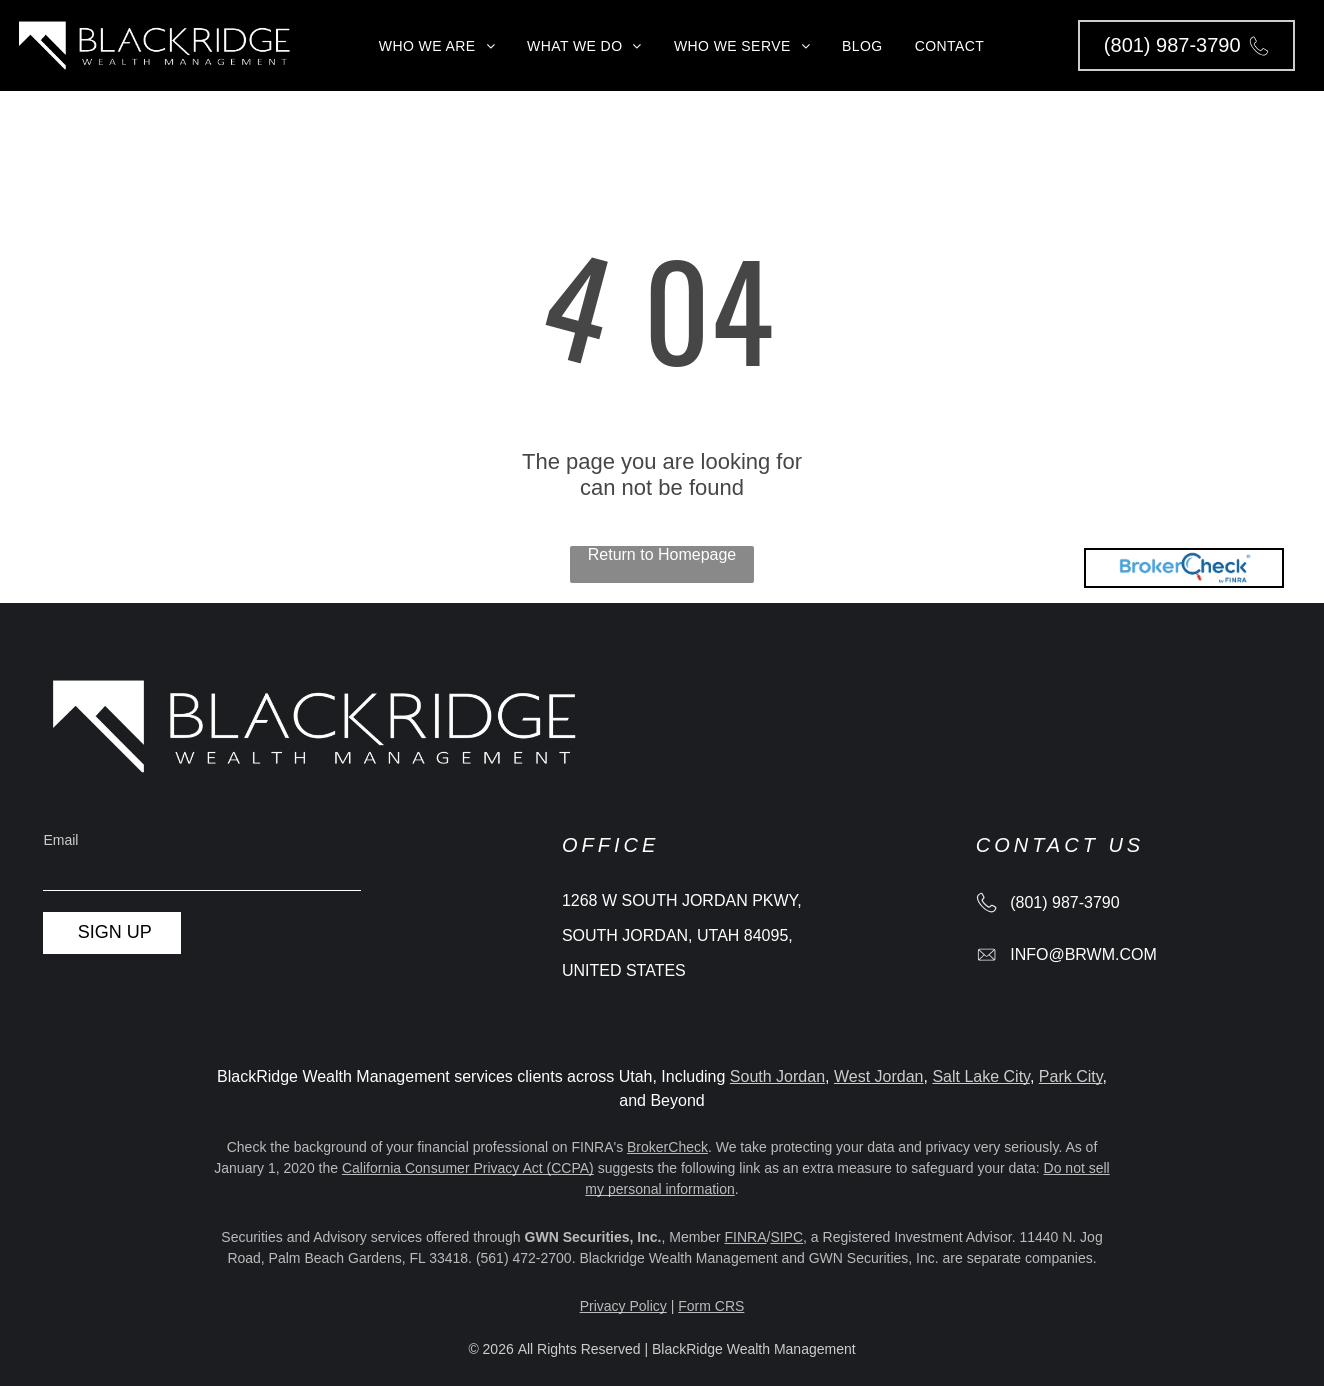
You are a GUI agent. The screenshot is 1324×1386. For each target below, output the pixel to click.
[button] (1186, 45)
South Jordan (777, 1076)
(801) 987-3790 (1064, 902)
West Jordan (879, 1076)
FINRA (746, 1237)
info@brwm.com (1083, 954)
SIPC (786, 1237)
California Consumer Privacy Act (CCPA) (468, 1168)
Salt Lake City (981, 1076)
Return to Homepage (662, 554)
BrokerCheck (667, 1147)
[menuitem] (437, 46)
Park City (1071, 1076)
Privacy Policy (623, 1306)
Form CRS (711, 1306)
